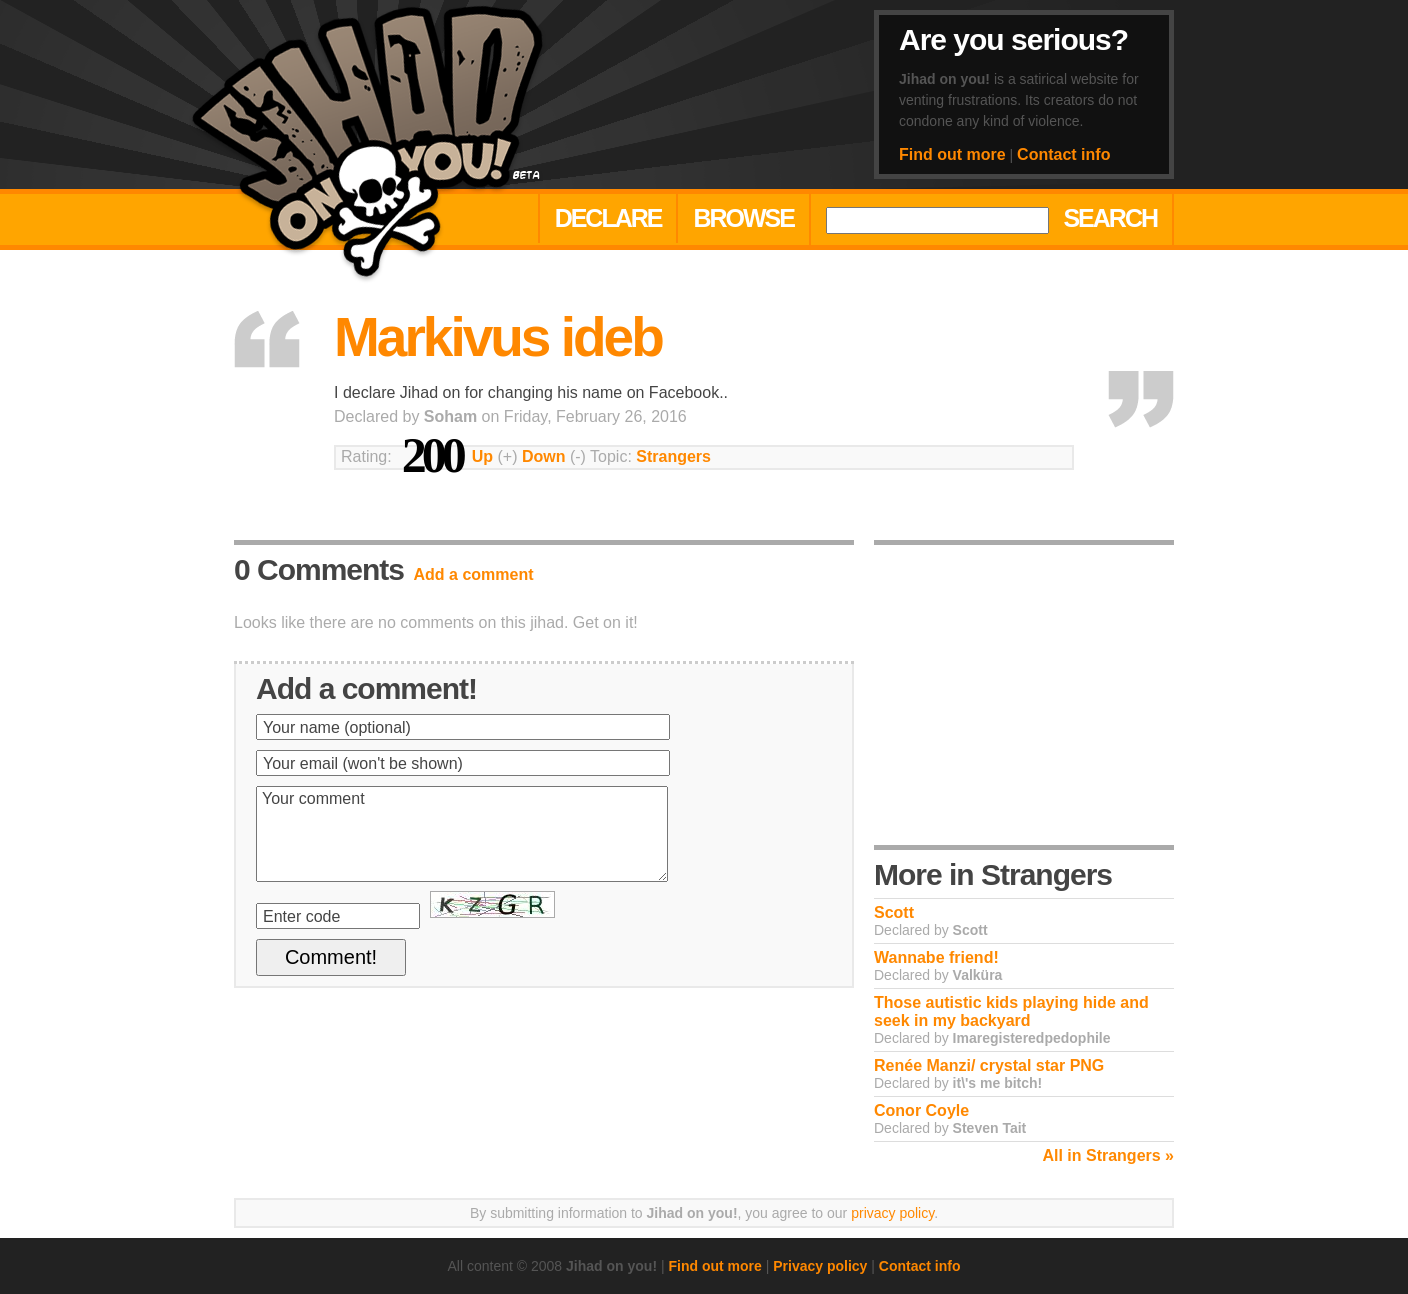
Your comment (462, 834)
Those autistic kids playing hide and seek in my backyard (1011, 1011)
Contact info (1063, 154)
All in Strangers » (1108, 1155)
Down (544, 456)
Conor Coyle (921, 1110)
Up (482, 456)
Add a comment (474, 574)
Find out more (952, 154)
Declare (608, 218)
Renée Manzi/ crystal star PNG (989, 1065)
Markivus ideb (498, 337)
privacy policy (892, 1213)
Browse (743, 218)
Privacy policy (820, 1266)
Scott (894, 912)
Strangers (673, 456)
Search (1110, 218)
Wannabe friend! (936, 957)
